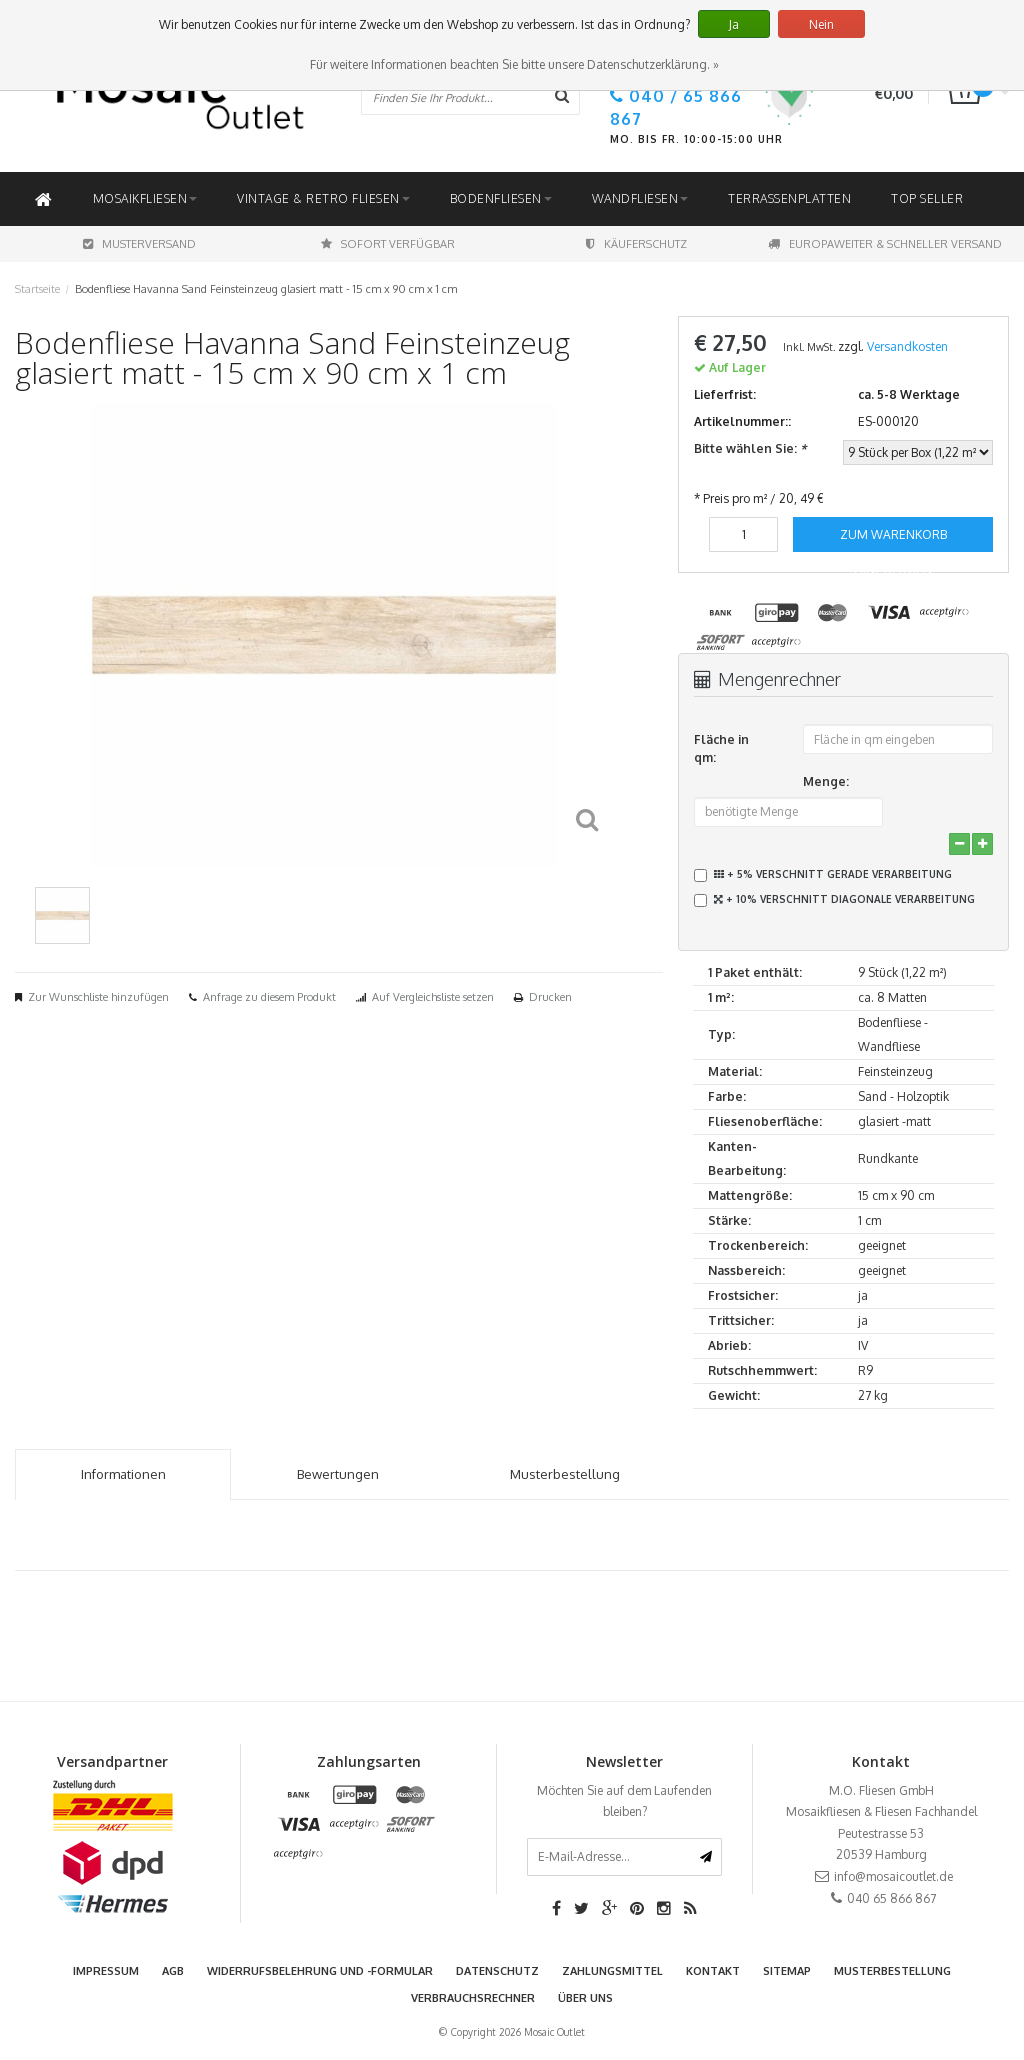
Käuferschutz (636, 244)
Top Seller (927, 198)
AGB (173, 1971)
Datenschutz (497, 1971)
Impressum (106, 1971)
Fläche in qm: (721, 748)
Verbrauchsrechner (473, 1998)
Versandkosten (907, 346)
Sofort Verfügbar (388, 244)
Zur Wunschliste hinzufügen (98, 997)
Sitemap (787, 1971)
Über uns (585, 1998)
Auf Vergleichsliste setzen (433, 997)
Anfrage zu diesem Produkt (269, 997)
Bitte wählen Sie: (750, 448)
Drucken (550, 997)
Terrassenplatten (789, 198)
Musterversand (139, 244)
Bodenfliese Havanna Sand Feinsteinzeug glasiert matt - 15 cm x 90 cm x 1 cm (266, 289)
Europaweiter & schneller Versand (885, 244)
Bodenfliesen (501, 198)
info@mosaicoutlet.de (893, 1876)
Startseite (37, 289)
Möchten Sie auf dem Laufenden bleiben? (624, 1801)
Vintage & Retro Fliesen (323, 198)
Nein (821, 24)
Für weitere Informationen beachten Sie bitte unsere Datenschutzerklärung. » (514, 64)
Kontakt (713, 1971)
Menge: (826, 781)
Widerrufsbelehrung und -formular (320, 1971)
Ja (734, 24)
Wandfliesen (640, 198)
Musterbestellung (892, 1971)
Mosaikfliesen (145, 198)
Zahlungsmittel (612, 1971)
